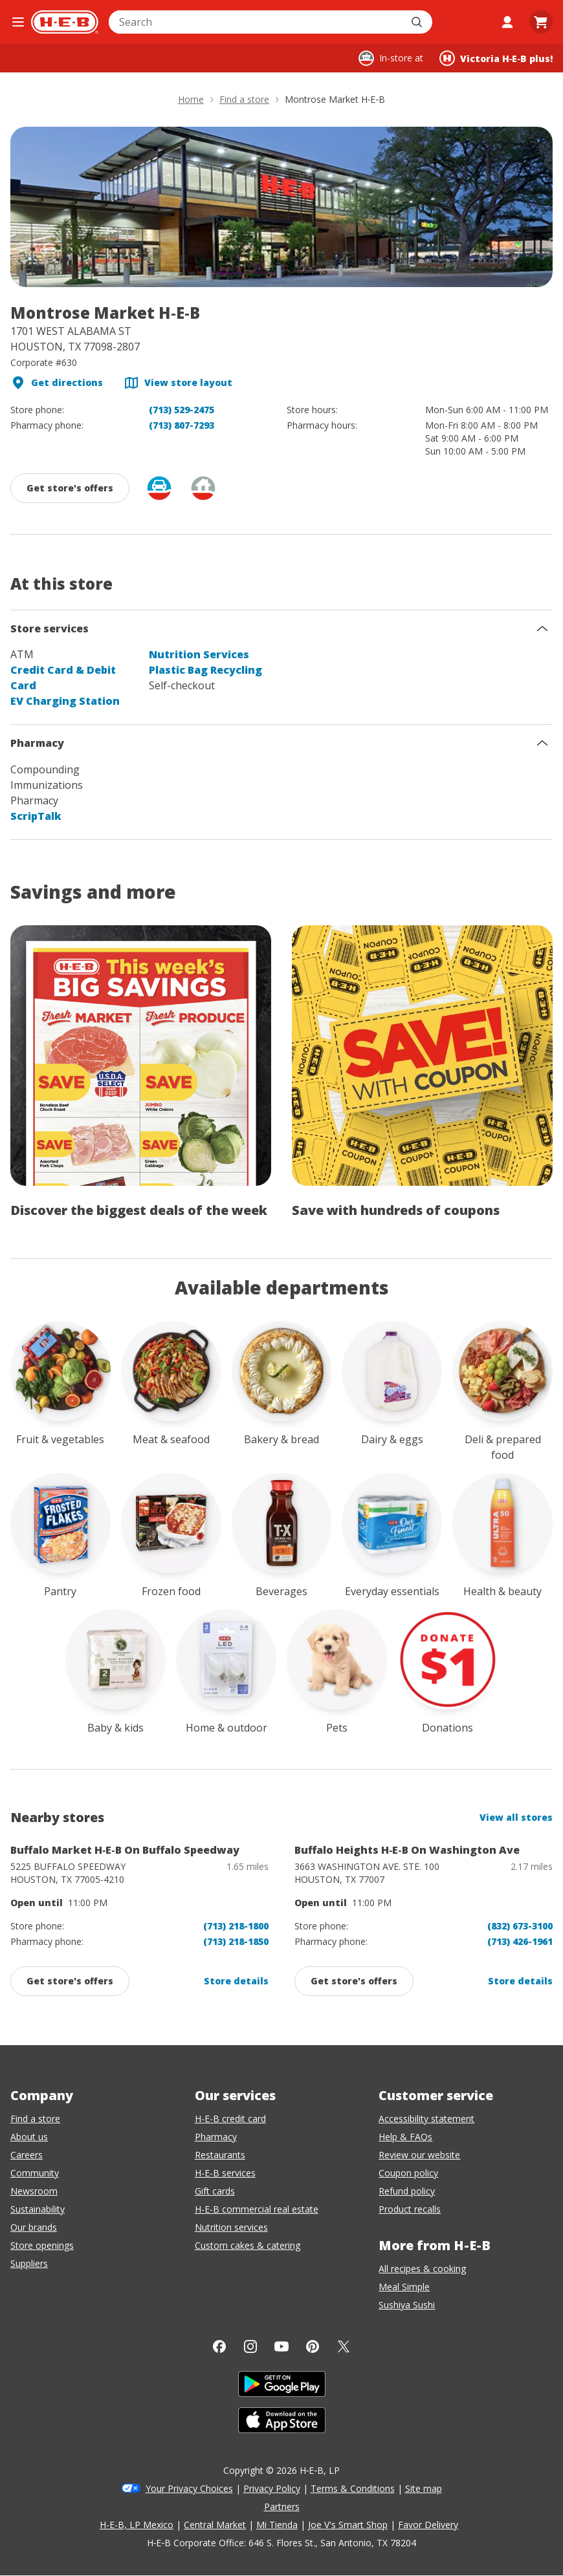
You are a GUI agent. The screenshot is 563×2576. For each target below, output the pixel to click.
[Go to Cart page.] (541, 22)
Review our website (419, 2155)
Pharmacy (216, 2137)
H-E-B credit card (230, 2118)
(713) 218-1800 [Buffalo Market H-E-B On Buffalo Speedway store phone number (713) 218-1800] (236, 1926)
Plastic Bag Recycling (205, 670)
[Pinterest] (312, 2346)
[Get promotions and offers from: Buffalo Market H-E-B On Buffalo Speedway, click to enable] (69, 1981)
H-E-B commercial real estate (256, 2209)
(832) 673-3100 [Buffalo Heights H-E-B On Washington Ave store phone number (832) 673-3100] (520, 1926)
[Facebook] (219, 2346)
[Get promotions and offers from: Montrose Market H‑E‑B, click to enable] (69, 488)
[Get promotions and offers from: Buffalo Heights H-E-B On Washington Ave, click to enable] (354, 1981)
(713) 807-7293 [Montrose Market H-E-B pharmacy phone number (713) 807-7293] (181, 425)
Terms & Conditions (353, 2488)
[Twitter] (343, 2346)
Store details (236, 1981)
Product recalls (410, 2209)
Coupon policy (408, 2173)
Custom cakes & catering (247, 2245)
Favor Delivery (428, 2524)
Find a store (35, 2118)
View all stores (516, 1817)
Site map (423, 2488)
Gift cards (215, 2191)
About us (29, 2137)
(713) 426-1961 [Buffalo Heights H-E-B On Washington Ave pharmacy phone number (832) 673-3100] (520, 1941)
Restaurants (220, 2155)
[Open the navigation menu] (18, 22)
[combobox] (256, 22)
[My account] (507, 22)
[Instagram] (250, 2346)
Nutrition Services (199, 654)
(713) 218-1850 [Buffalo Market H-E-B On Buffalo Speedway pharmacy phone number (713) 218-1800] (236, 1941)
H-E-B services (225, 2173)
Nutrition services (231, 2227)
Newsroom (34, 2191)
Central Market (215, 2524)
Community (34, 2173)
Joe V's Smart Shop (348, 2524)
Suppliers (29, 2263)
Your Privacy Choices (189, 2488)
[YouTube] (281, 2346)
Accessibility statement (426, 2118)
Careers (26, 2155)
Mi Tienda (277, 2524)
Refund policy (407, 2191)
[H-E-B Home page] (64, 22)
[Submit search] (418, 22)
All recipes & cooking (422, 2268)
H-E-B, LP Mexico (136, 2524)
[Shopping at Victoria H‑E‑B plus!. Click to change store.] (496, 58)
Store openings (42, 2245)
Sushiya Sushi (407, 2305)
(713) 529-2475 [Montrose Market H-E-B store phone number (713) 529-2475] (181, 409)
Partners (282, 2506)
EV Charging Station (65, 701)
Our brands (33, 2227)
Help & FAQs (405, 2137)
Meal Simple (404, 2287)
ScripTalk (35, 816)
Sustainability (37, 2209)
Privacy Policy (271, 2488)
